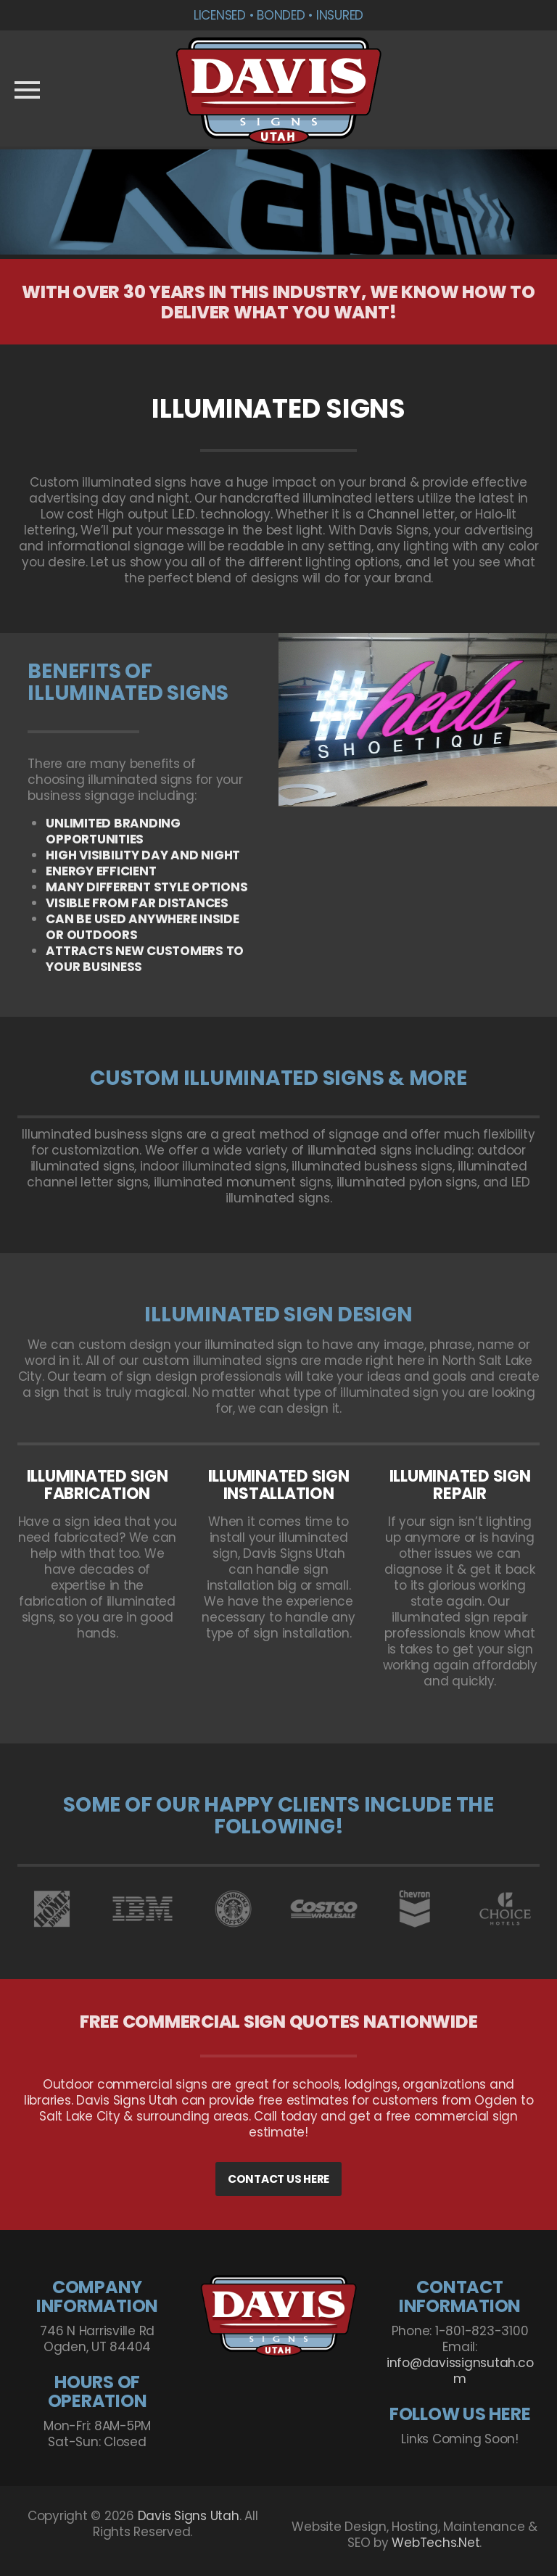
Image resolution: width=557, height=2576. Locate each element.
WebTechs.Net (435, 2542)
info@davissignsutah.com (460, 2370)
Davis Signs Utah (188, 2516)
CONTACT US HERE (278, 2179)
